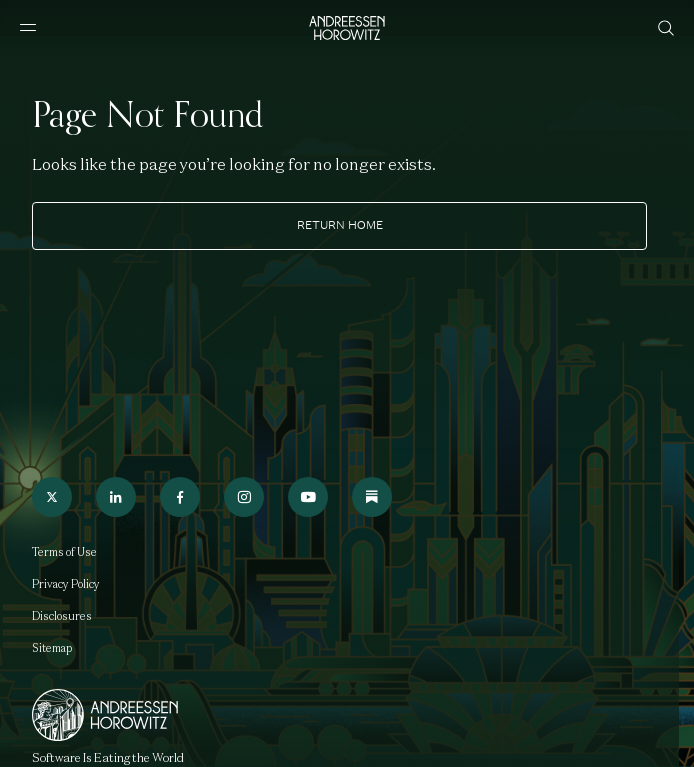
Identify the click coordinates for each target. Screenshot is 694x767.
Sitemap (52, 648)
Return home (340, 225)
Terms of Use (64, 552)
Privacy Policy (66, 584)
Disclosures (62, 616)
